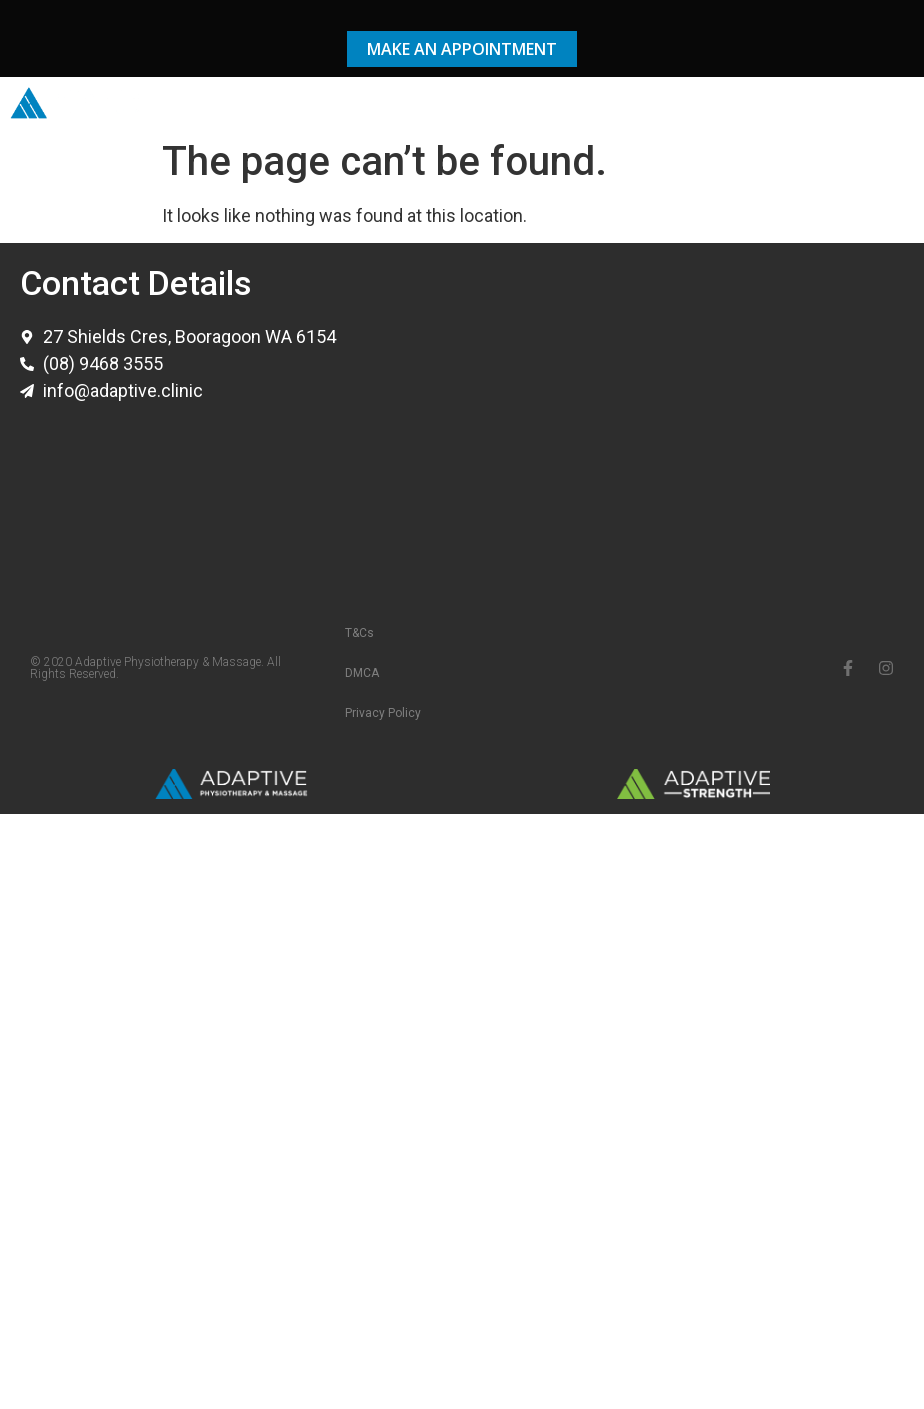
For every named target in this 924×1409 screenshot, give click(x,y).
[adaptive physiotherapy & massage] (688, 413)
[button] (897, 103)
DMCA (362, 673)
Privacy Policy (383, 713)
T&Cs (359, 633)
